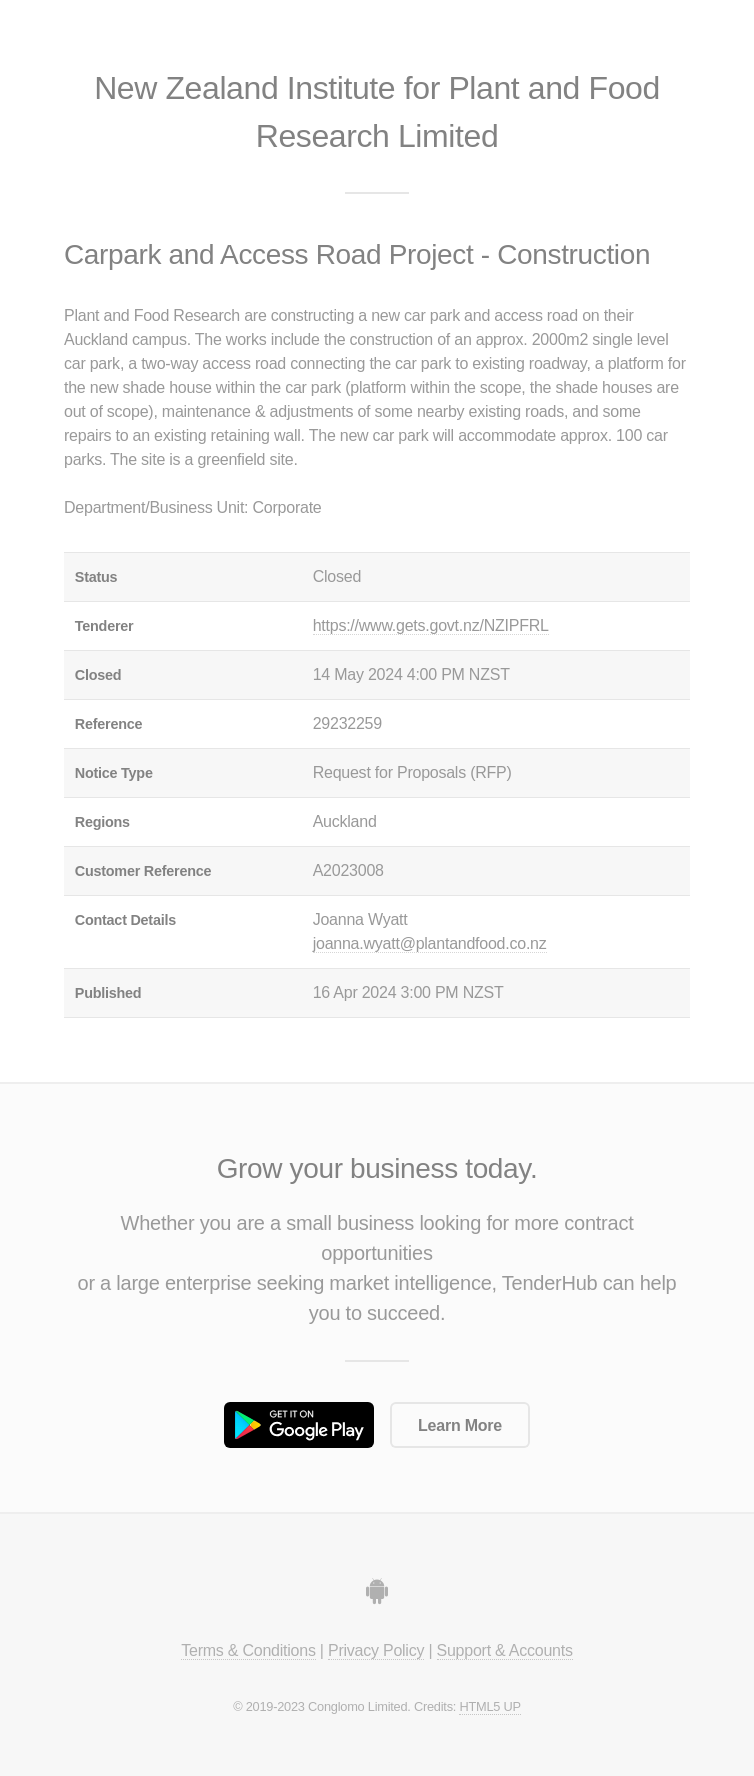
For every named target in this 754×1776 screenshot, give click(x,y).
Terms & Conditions (248, 1650)
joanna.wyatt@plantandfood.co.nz (430, 943)
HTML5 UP (489, 1706)
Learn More (460, 1425)
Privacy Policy (376, 1650)
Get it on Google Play (299, 1425)
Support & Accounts (505, 1650)
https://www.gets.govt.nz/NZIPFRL (431, 625)
